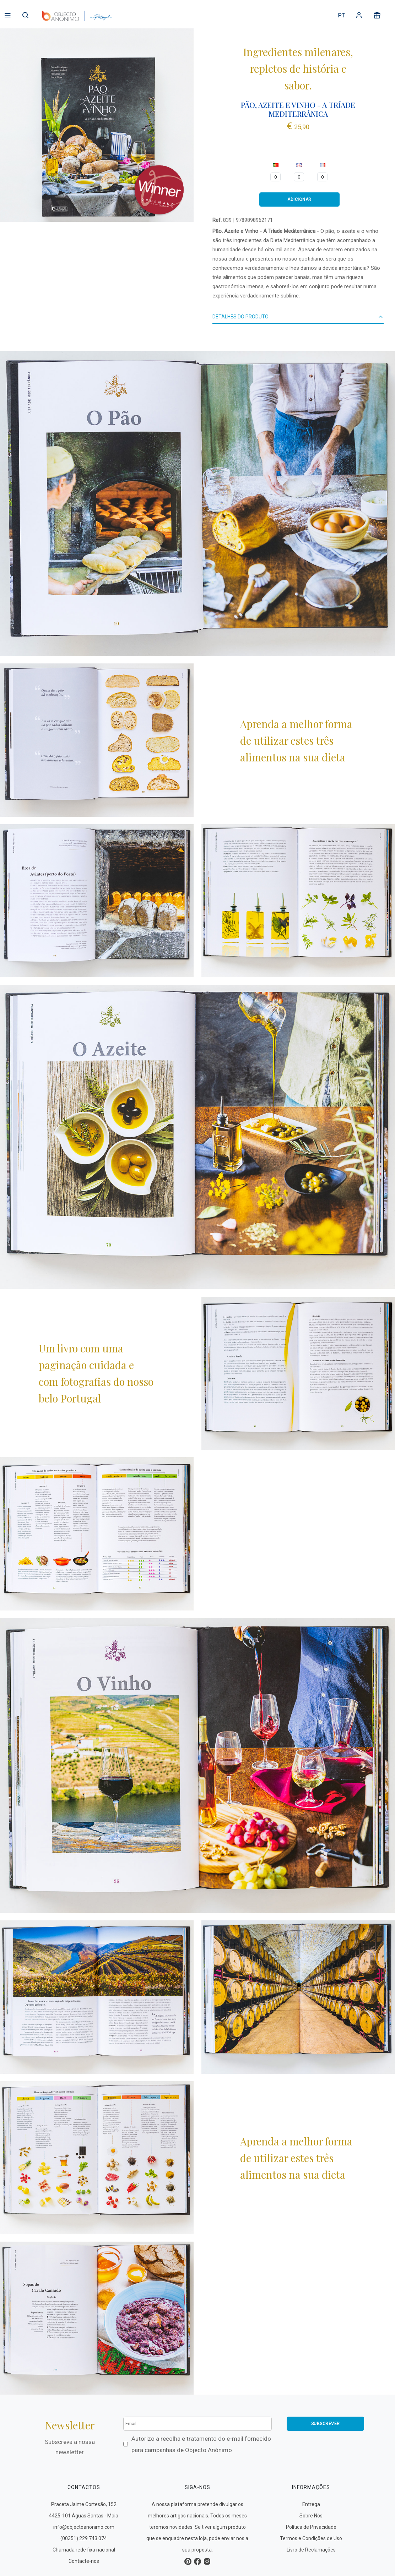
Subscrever (325, 2423)
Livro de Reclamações (311, 2550)
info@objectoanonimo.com (83, 2527)
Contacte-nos (84, 2561)
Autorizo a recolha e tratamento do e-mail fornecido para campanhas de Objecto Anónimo (201, 2444)
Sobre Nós (311, 2515)
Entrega (311, 2504)
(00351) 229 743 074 (83, 2538)
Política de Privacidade (311, 2527)
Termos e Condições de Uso (311, 2538)
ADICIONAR (299, 199)
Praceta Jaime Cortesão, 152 (84, 2504)
